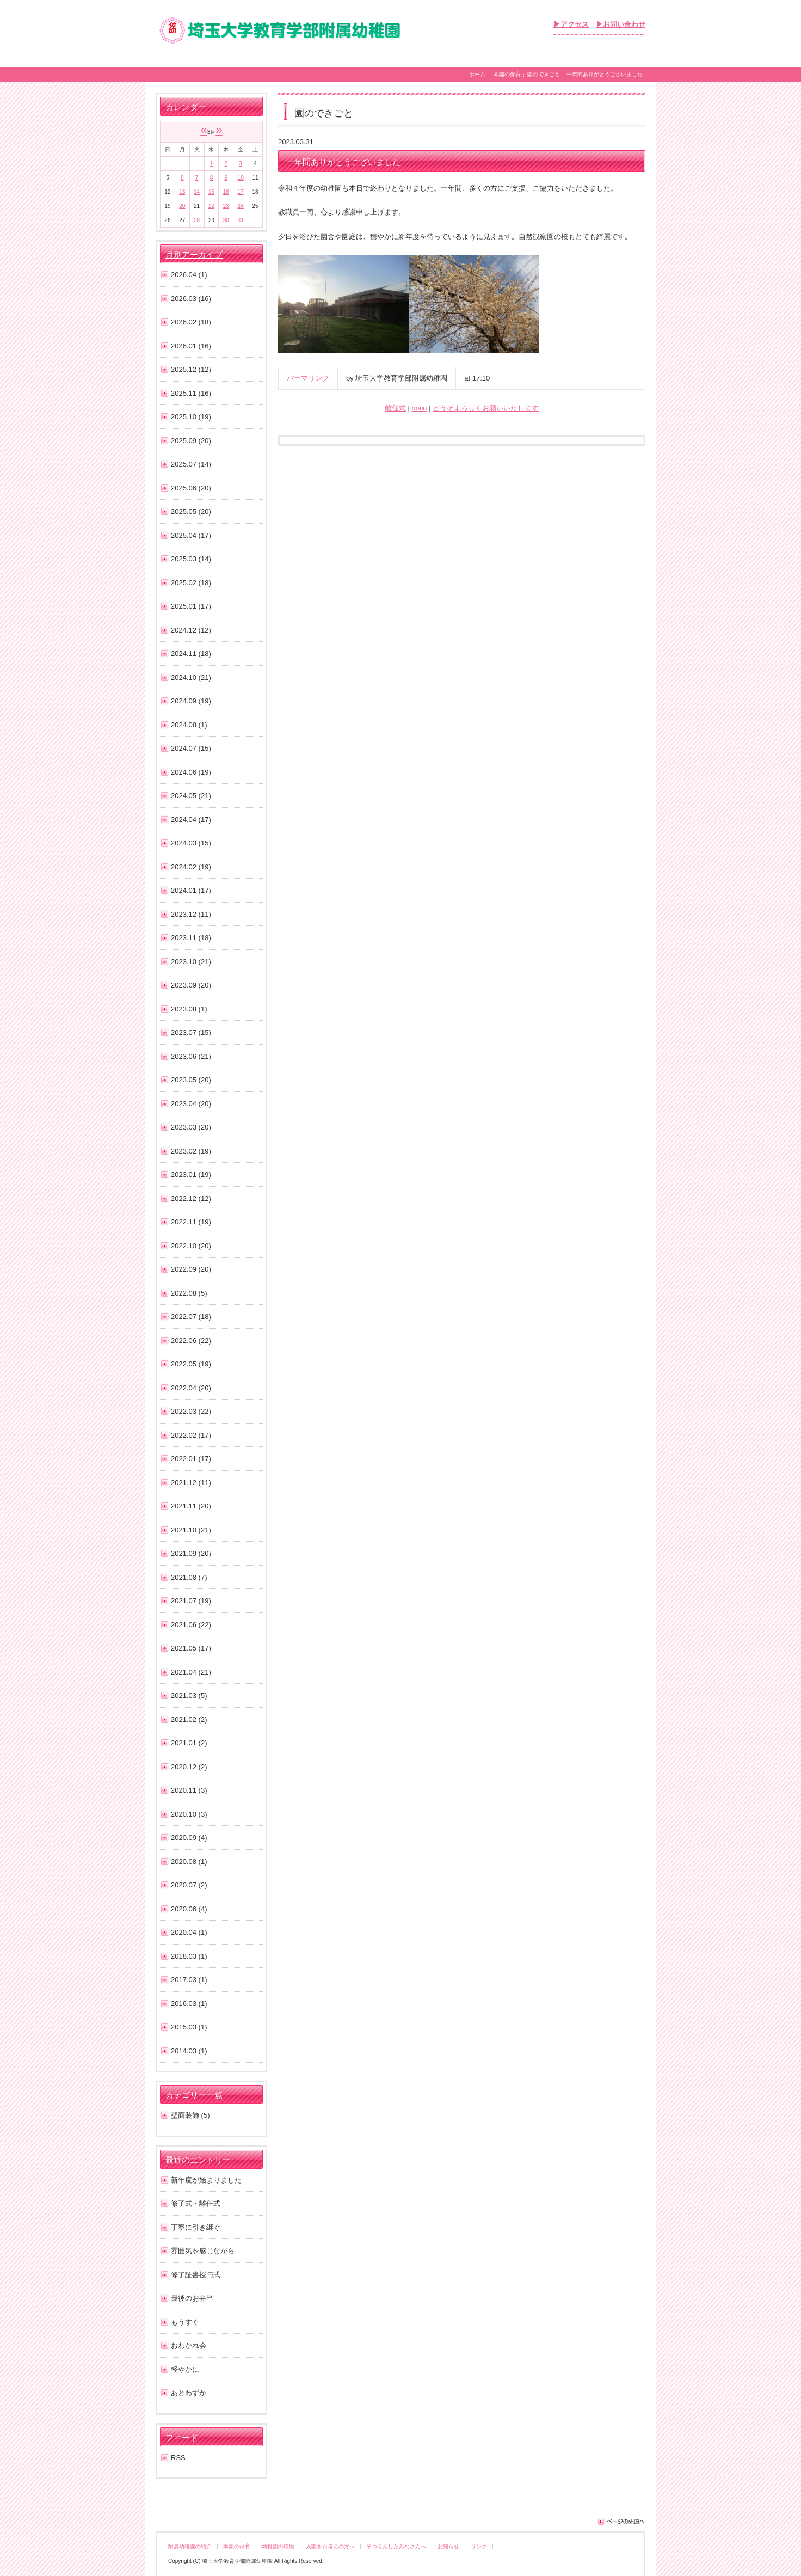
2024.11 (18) (191, 653)
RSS (178, 2458)
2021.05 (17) (191, 1648)
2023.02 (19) (191, 1151)
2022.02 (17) (191, 1435)
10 (241, 178)
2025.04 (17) (191, 535)
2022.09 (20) (191, 1269)
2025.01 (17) (191, 606)
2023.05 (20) (191, 1080)
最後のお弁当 (192, 2298)
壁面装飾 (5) (190, 2115)
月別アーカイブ (194, 254)
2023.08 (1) (189, 1009)
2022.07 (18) (191, 1316)
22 (211, 206)
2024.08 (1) (189, 725)
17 (241, 192)
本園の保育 (507, 74)
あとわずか (188, 2393)
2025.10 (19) (191, 417)
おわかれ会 (188, 2345)
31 (241, 220)
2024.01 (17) (191, 890)
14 (197, 192)
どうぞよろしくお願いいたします (486, 408)
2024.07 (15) (191, 748)
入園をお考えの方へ (330, 2546)
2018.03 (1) (189, 1956)
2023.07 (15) (191, 1032)
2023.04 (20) (191, 1104)
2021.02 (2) (189, 1719)
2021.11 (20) (191, 1506)
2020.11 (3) (189, 1790)
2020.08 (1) (189, 1861)
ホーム (477, 74)
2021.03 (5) (189, 1695)
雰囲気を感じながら (203, 2251)
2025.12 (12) (191, 369)
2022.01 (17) (191, 1459)
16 (226, 192)
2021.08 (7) (189, 1577)
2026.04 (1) (189, 275)
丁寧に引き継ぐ (195, 2227)
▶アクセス (571, 24)
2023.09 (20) (191, 985)
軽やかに (185, 2369)
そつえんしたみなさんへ (396, 2546)
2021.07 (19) (191, 1601)
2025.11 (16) (191, 393)
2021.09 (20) (191, 1553)
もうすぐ (185, 2322)
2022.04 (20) (191, 1388)
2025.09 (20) (191, 441)
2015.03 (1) (189, 2027)
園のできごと (543, 74)
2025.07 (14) (191, 464)
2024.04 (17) (191, 819)
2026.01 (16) (191, 346)
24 (241, 206)
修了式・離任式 (195, 2203)
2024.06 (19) (191, 772)
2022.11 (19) (191, 1222)
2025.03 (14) (191, 559)
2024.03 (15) (191, 843)
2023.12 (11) (191, 914)
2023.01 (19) (191, 1174)
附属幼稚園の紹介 (190, 2546)
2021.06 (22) (191, 1625)
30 (226, 220)
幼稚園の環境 (278, 2546)
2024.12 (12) (191, 630)
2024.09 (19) (191, 701)
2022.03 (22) (191, 1411)
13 (182, 192)
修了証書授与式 (195, 2275)
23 (226, 206)
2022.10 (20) (191, 1246)
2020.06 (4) (189, 1909)
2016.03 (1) (189, 2004)
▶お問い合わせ (620, 24)
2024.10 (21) (191, 677)
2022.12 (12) (191, 1198)
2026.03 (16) (191, 299)
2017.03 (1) (189, 1980)
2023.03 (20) (191, 1127)
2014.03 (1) (189, 2051)
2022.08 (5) (189, 1293)
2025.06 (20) (191, 488)
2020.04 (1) (189, 1932)
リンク (479, 2546)
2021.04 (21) (191, 1672)
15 (211, 192)
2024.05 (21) (191, 796)
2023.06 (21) (191, 1056)
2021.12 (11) (191, 1483)
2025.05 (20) (191, 511)
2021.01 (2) (189, 1743)
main (419, 408)
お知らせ (448, 2546)
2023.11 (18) (191, 938)
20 (182, 206)
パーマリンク (308, 378)
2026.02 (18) (191, 322)
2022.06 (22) (191, 1340)
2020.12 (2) (189, 1767)
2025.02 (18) (191, 583)
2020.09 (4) (189, 1837)
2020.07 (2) (189, 1885)
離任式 (395, 408)
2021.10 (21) (191, 1530)
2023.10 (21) (191, 962)
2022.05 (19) (191, 1364)
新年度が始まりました (206, 2180)
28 (197, 220)
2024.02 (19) (191, 867)
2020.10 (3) (189, 1814)
